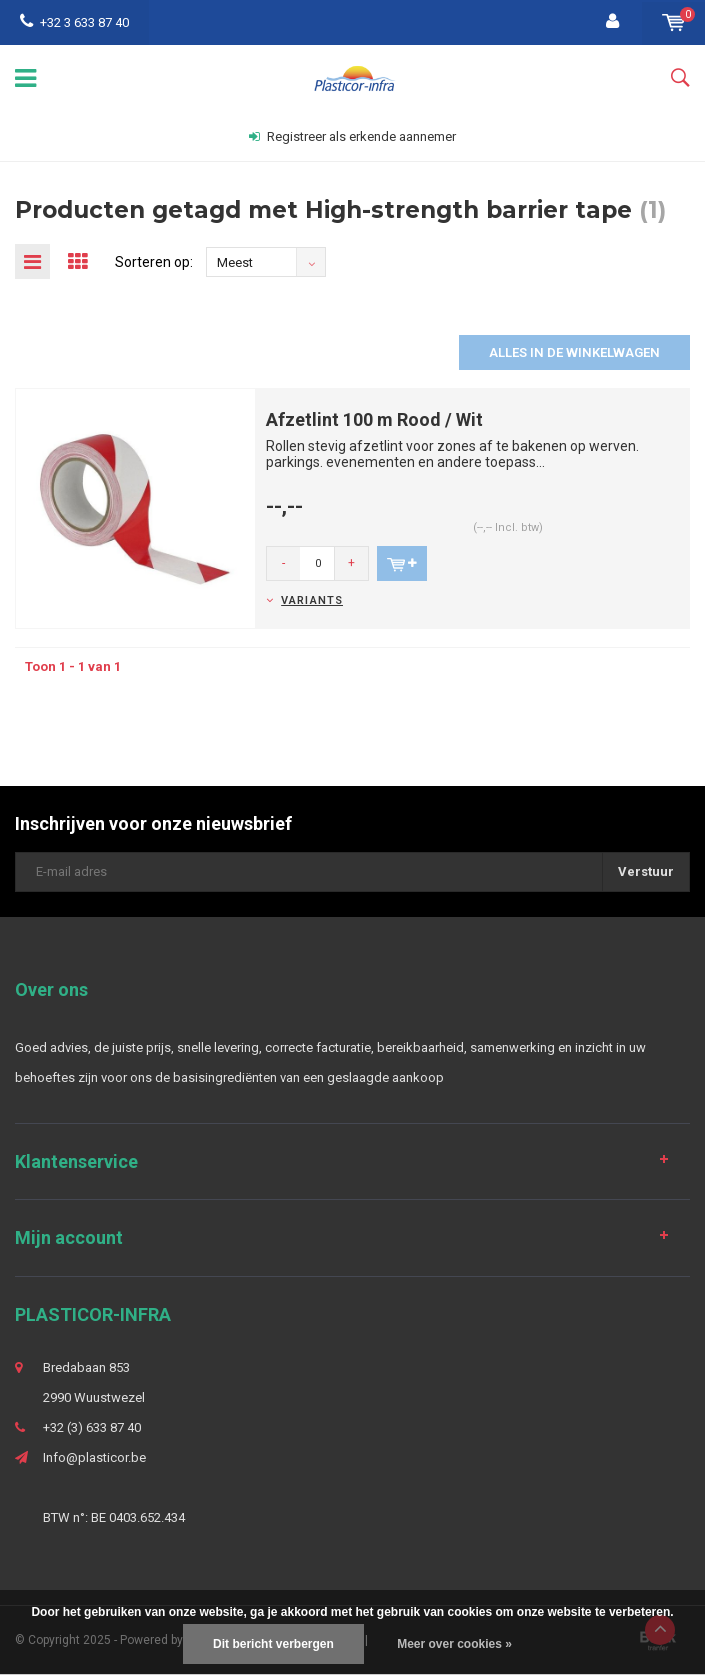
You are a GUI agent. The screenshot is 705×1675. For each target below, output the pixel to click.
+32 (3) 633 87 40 (92, 1427)
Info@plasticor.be (94, 1457)
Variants (312, 600)
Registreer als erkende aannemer (352, 136)
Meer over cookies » (454, 1644)
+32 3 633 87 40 (74, 22)
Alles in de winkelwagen (574, 352)
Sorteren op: (154, 262)
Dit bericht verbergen (273, 1644)
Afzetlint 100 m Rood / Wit (374, 419)
